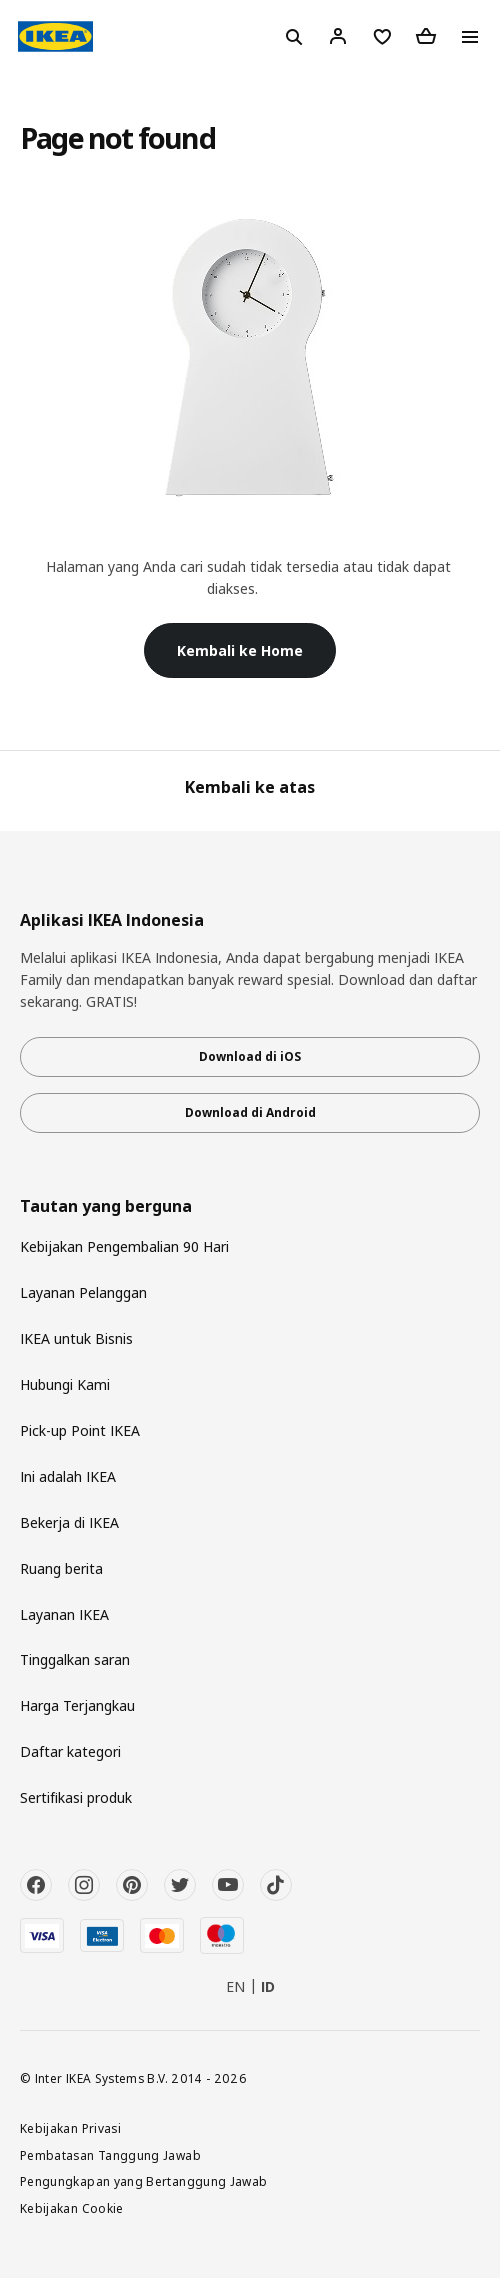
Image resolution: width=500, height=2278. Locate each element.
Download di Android (250, 1112)
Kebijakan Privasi (70, 2128)
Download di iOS (250, 1056)
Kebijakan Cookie (72, 2208)
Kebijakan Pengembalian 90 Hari (124, 1246)
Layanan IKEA (64, 1614)
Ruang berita (61, 1568)
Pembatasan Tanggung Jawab (110, 2155)
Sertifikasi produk (76, 1797)
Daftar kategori (70, 1751)
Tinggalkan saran (75, 1659)
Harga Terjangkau (77, 1705)
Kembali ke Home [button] (240, 650)
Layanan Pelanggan (83, 1292)
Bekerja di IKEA (69, 1522)
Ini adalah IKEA (68, 1476)
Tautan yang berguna (106, 1206)
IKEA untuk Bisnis (76, 1338)
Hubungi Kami (65, 1384)
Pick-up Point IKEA (80, 1430)
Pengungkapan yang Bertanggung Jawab (144, 2181)
